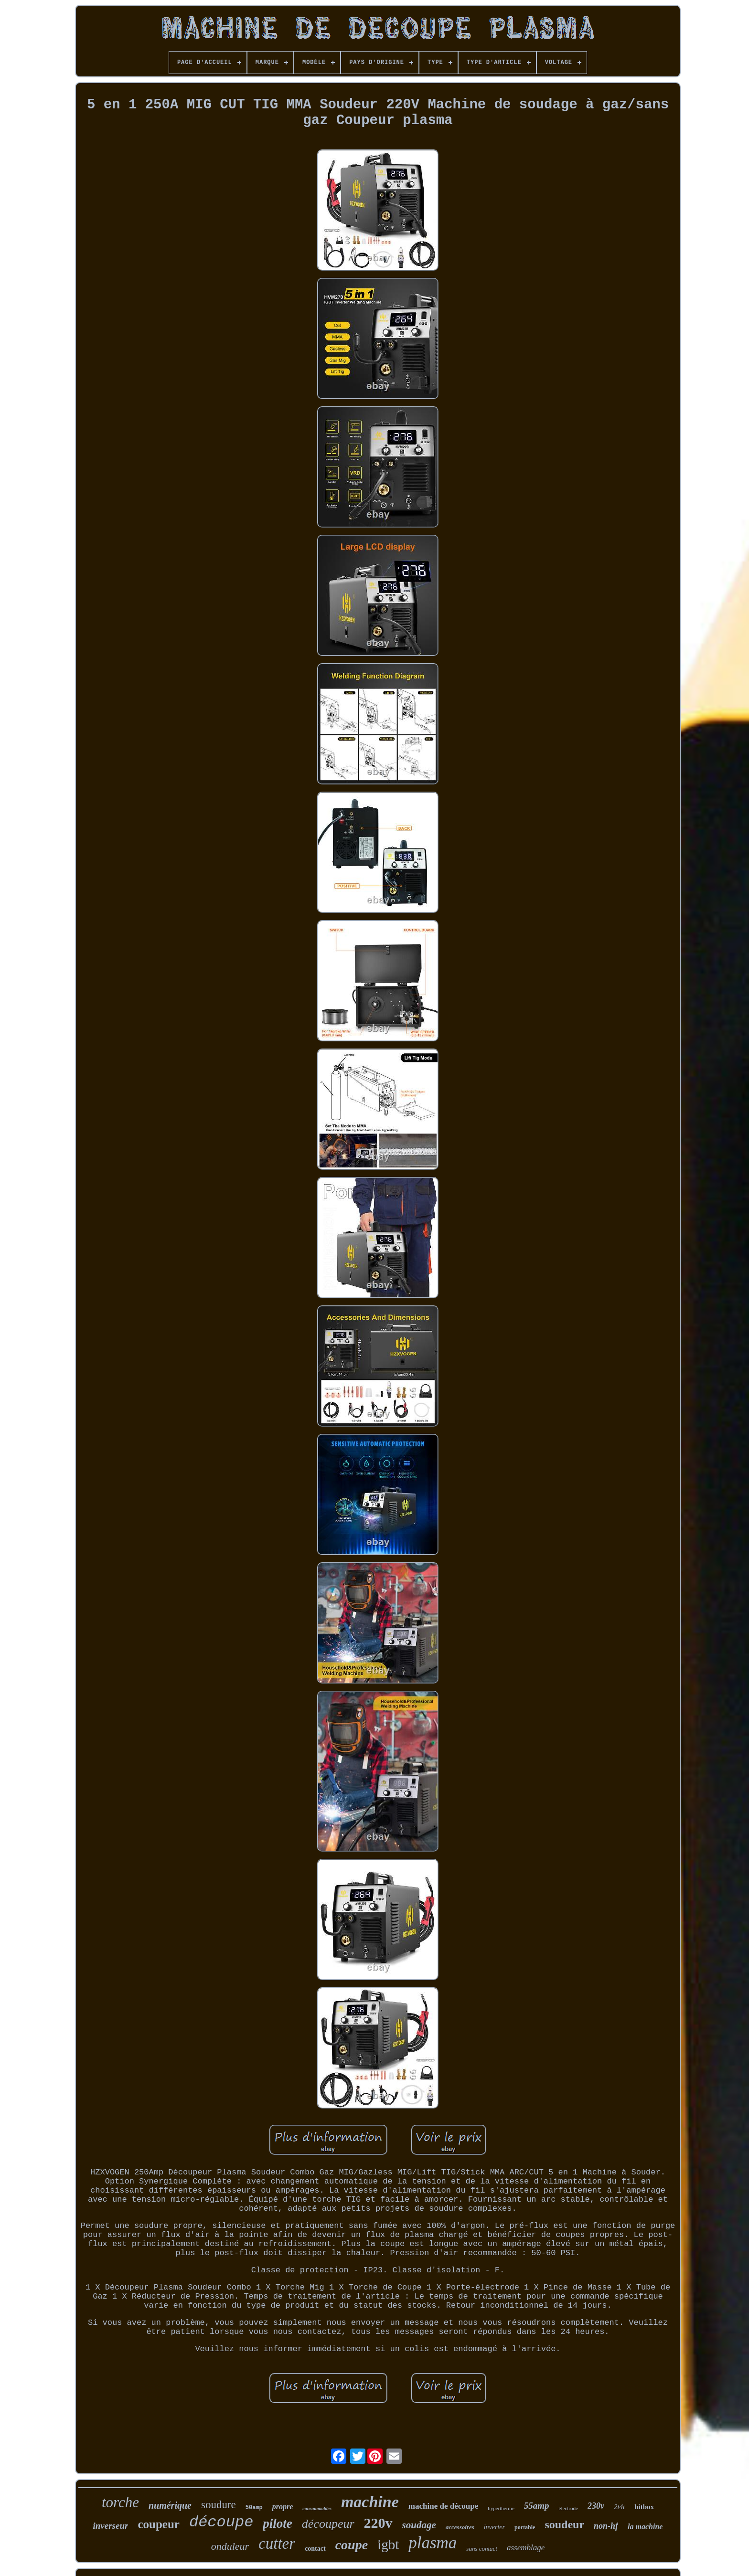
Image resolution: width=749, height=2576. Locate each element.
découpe (221, 2522)
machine (370, 2502)
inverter (494, 2527)
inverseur (110, 2526)
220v (378, 2523)
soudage (419, 2525)
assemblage (526, 2547)
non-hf (606, 2526)
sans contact (481, 2548)
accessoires (460, 2527)
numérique (170, 2505)
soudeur (564, 2524)
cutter (276, 2543)
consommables (317, 2508)
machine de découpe (443, 2506)
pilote (277, 2523)
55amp (536, 2506)
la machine (645, 2527)
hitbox (644, 2507)
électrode (568, 2508)
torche (120, 2502)
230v (596, 2506)
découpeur (328, 2524)
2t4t (619, 2507)
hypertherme (501, 2508)
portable (524, 2527)
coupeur (159, 2524)
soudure (218, 2505)
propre (282, 2506)
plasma (432, 2543)
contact (315, 2548)
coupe (351, 2544)
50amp (254, 2507)
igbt (388, 2544)
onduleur (230, 2546)
